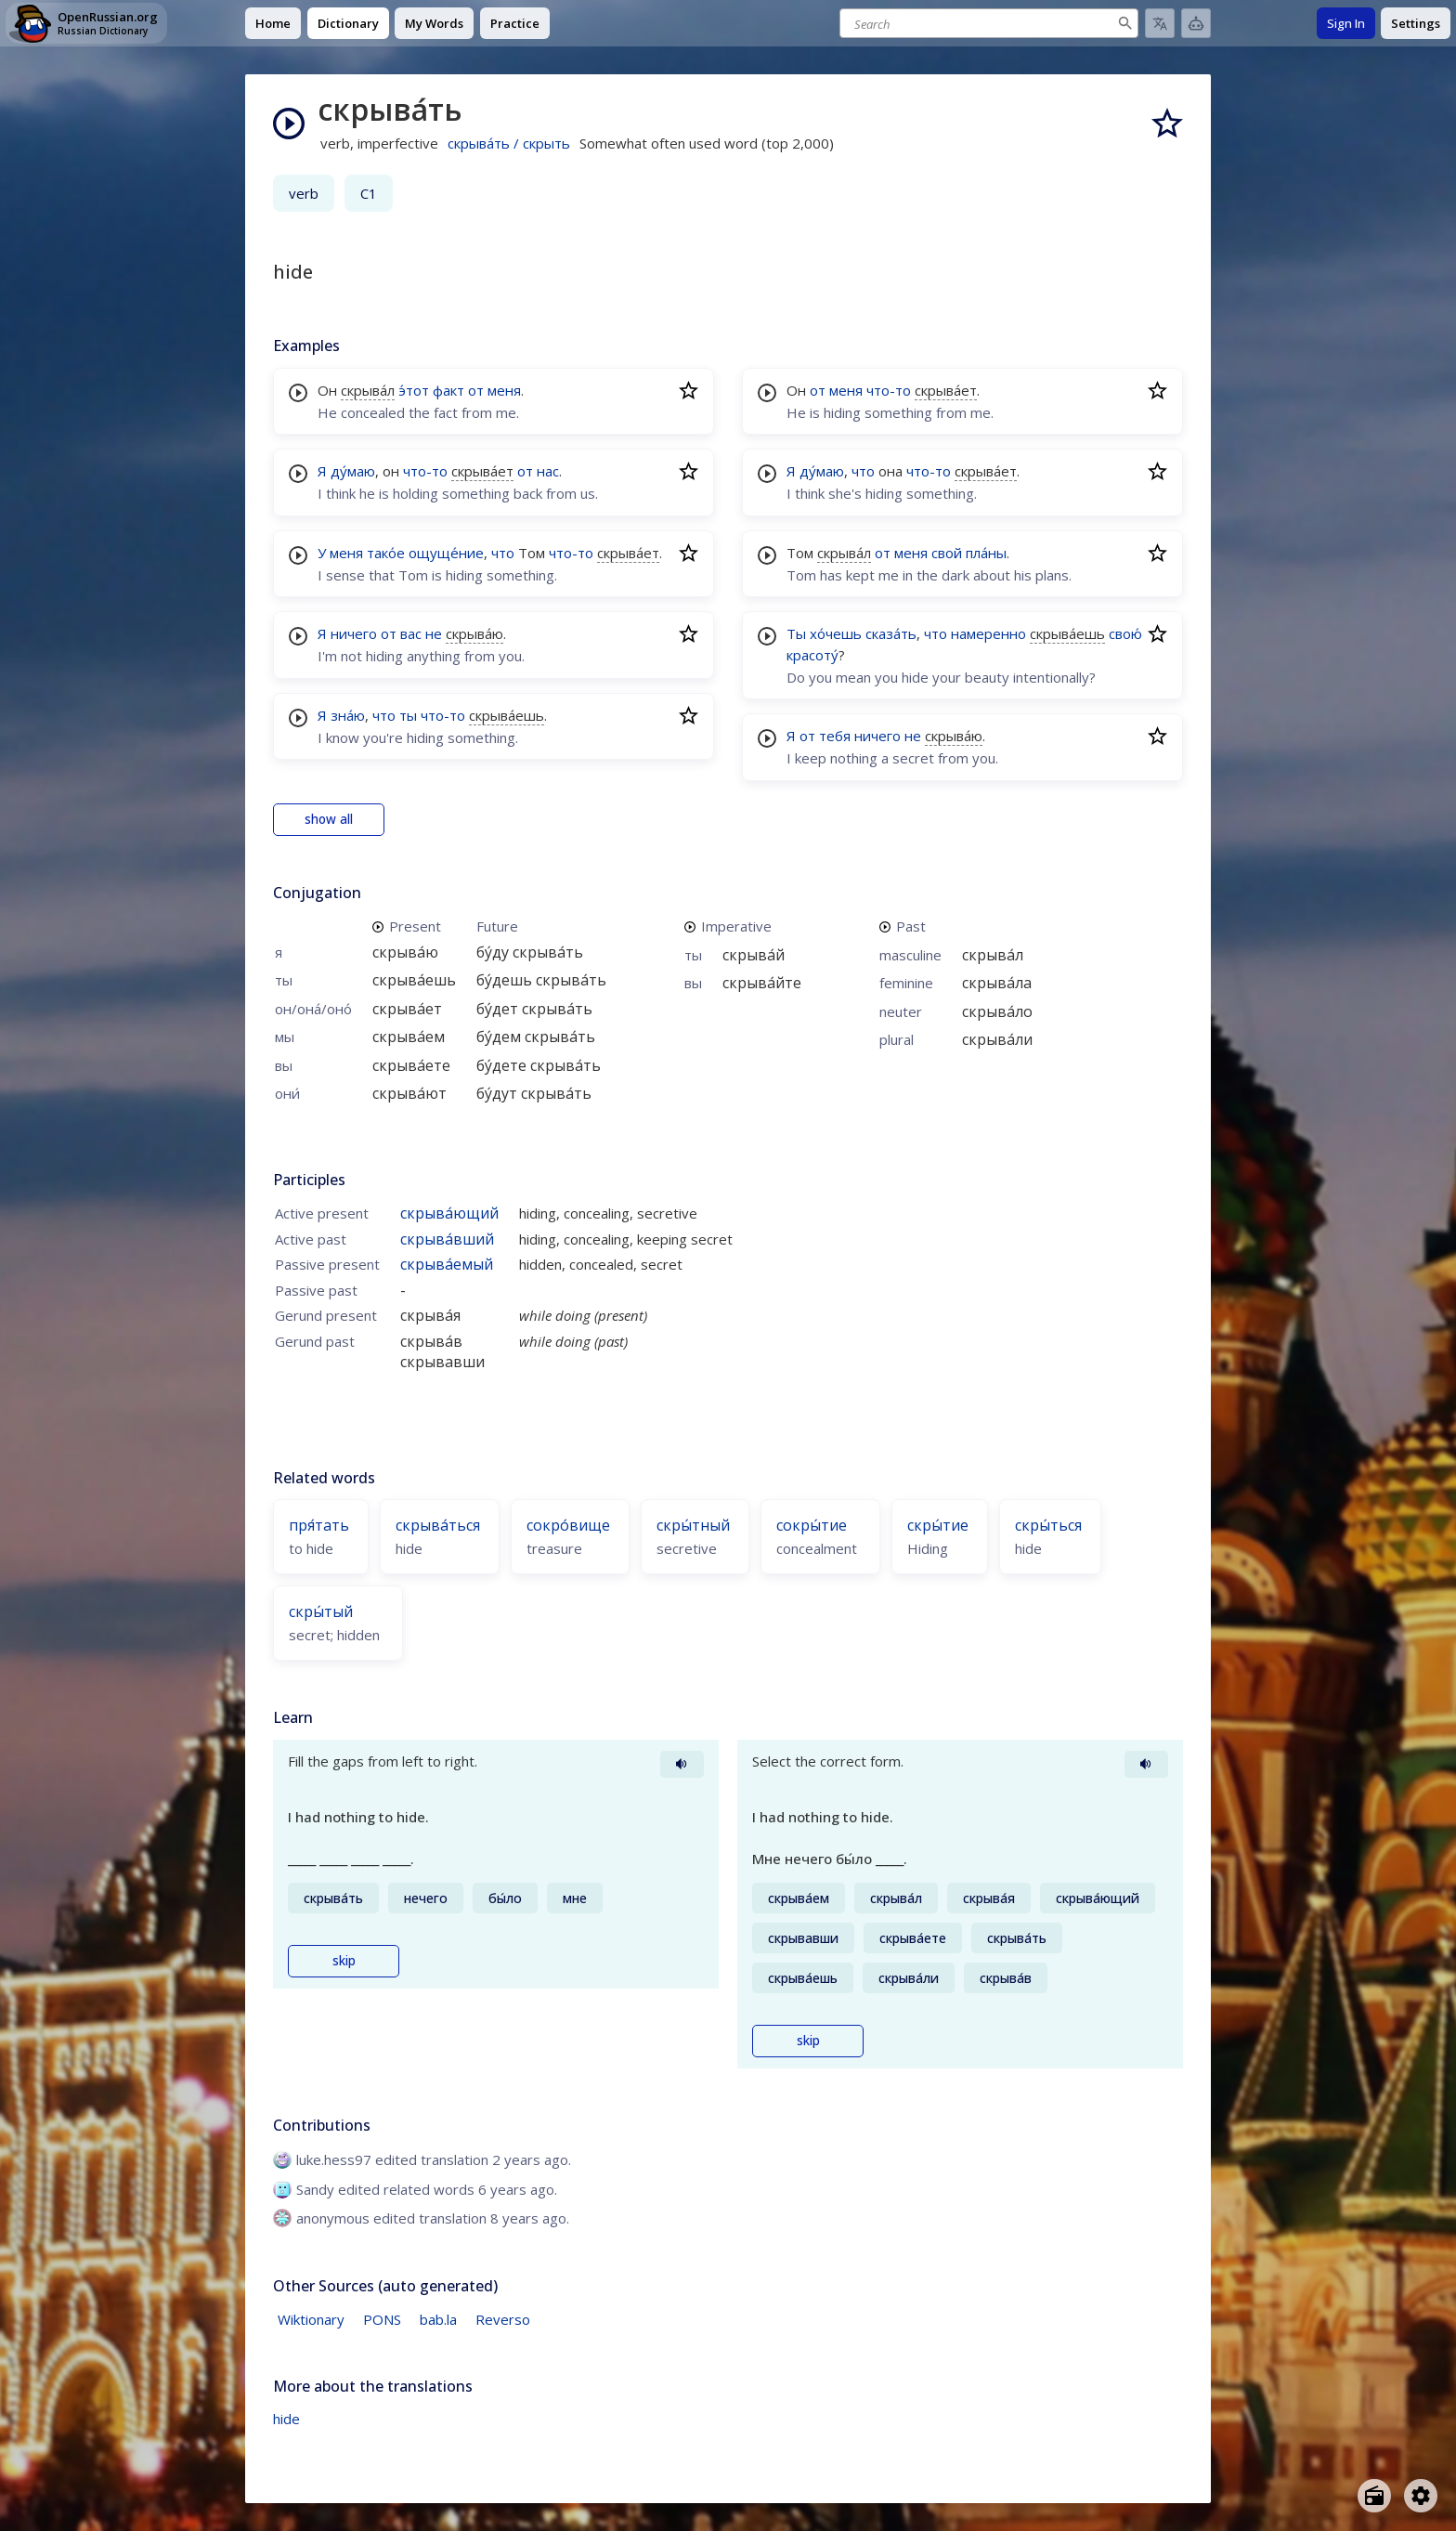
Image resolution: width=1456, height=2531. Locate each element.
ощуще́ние (446, 552)
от (476, 390)
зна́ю (348, 715)
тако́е (386, 552)
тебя (835, 735)
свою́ (1125, 633)
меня (504, 390)
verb (303, 193)
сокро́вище (568, 1525)
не (433, 633)
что (502, 552)
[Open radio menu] (1374, 2495)
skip (344, 1960)
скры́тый (321, 1611)
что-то (425, 471)
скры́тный (693, 1525)
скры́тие (937, 1525)
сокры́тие (811, 1525)
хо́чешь (836, 633)
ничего (354, 633)
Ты (796, 633)
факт (448, 390)
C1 (368, 193)
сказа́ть (890, 633)
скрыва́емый (446, 1264)
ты (408, 715)
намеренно (988, 633)
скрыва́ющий (449, 1213)
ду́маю (353, 471)
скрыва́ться (438, 1525)
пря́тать (319, 1525)
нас (548, 471)
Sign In (1346, 23)
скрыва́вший (447, 1239)
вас (411, 633)
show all (329, 819)
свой (946, 552)
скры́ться (1048, 1525)
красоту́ (812, 655)
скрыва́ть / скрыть (509, 143)
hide (286, 2418)
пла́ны (986, 552)
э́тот (413, 390)
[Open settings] (1420, 2495)
